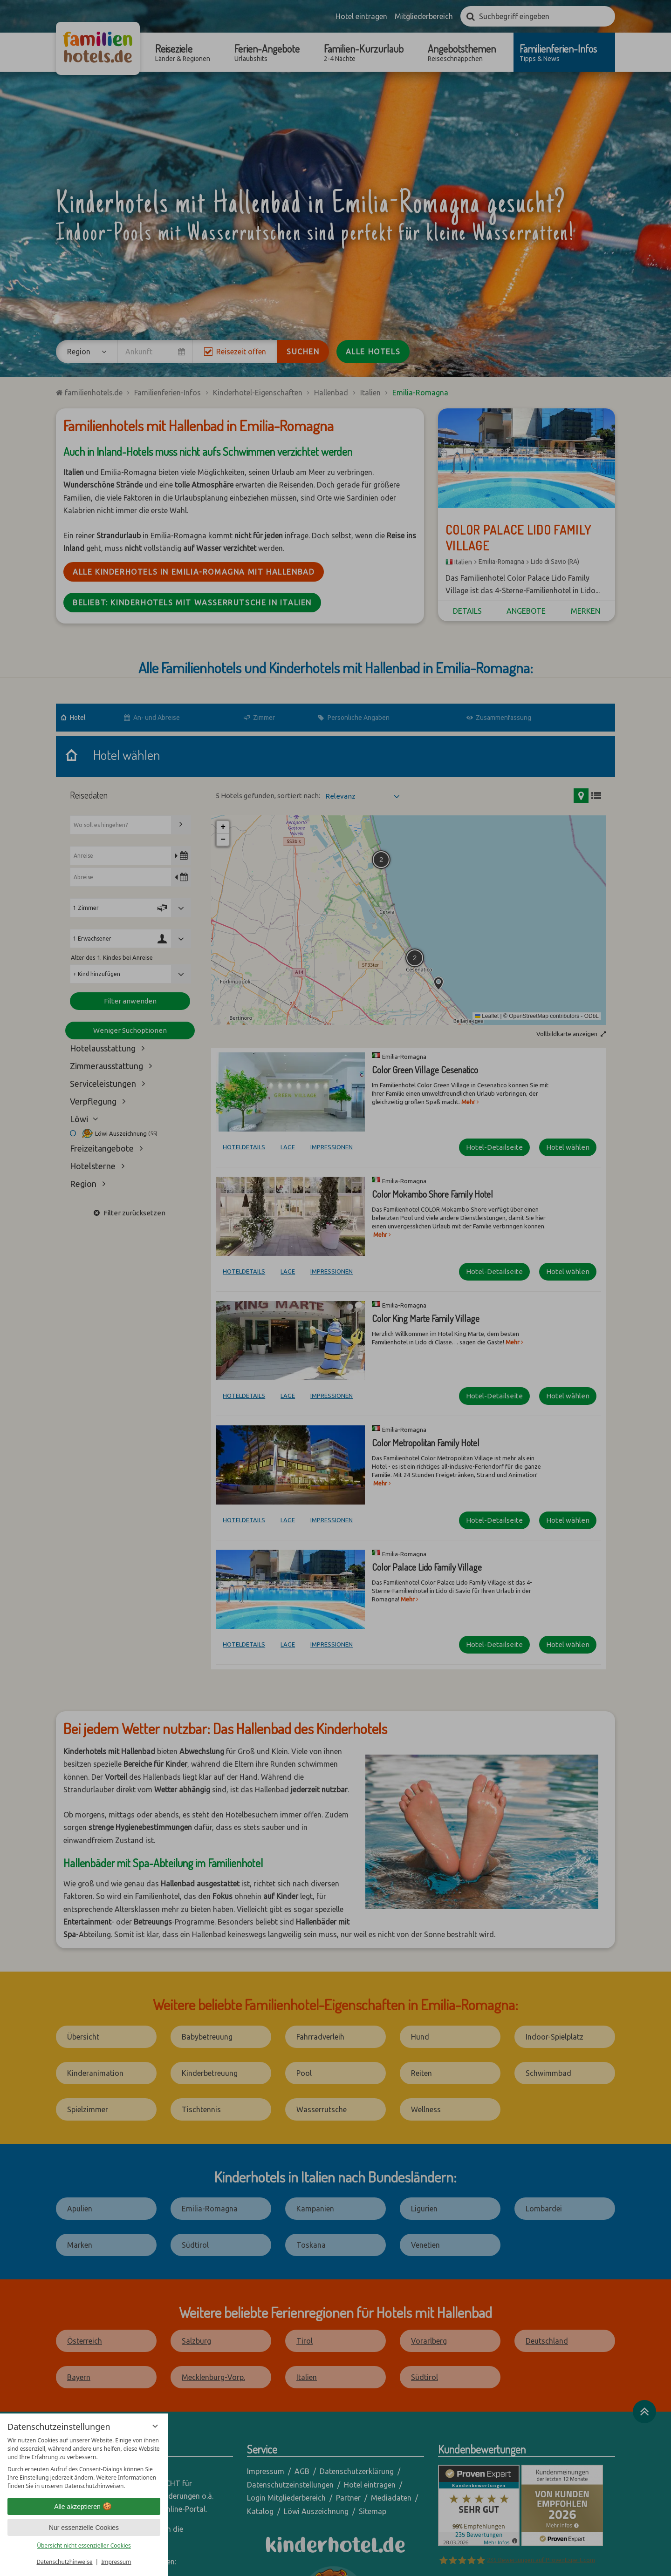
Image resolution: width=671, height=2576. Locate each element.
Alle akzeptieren (84, 2506)
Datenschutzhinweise (65, 2562)
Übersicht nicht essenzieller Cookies (84, 2545)
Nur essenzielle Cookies (84, 2527)
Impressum (116, 2562)
